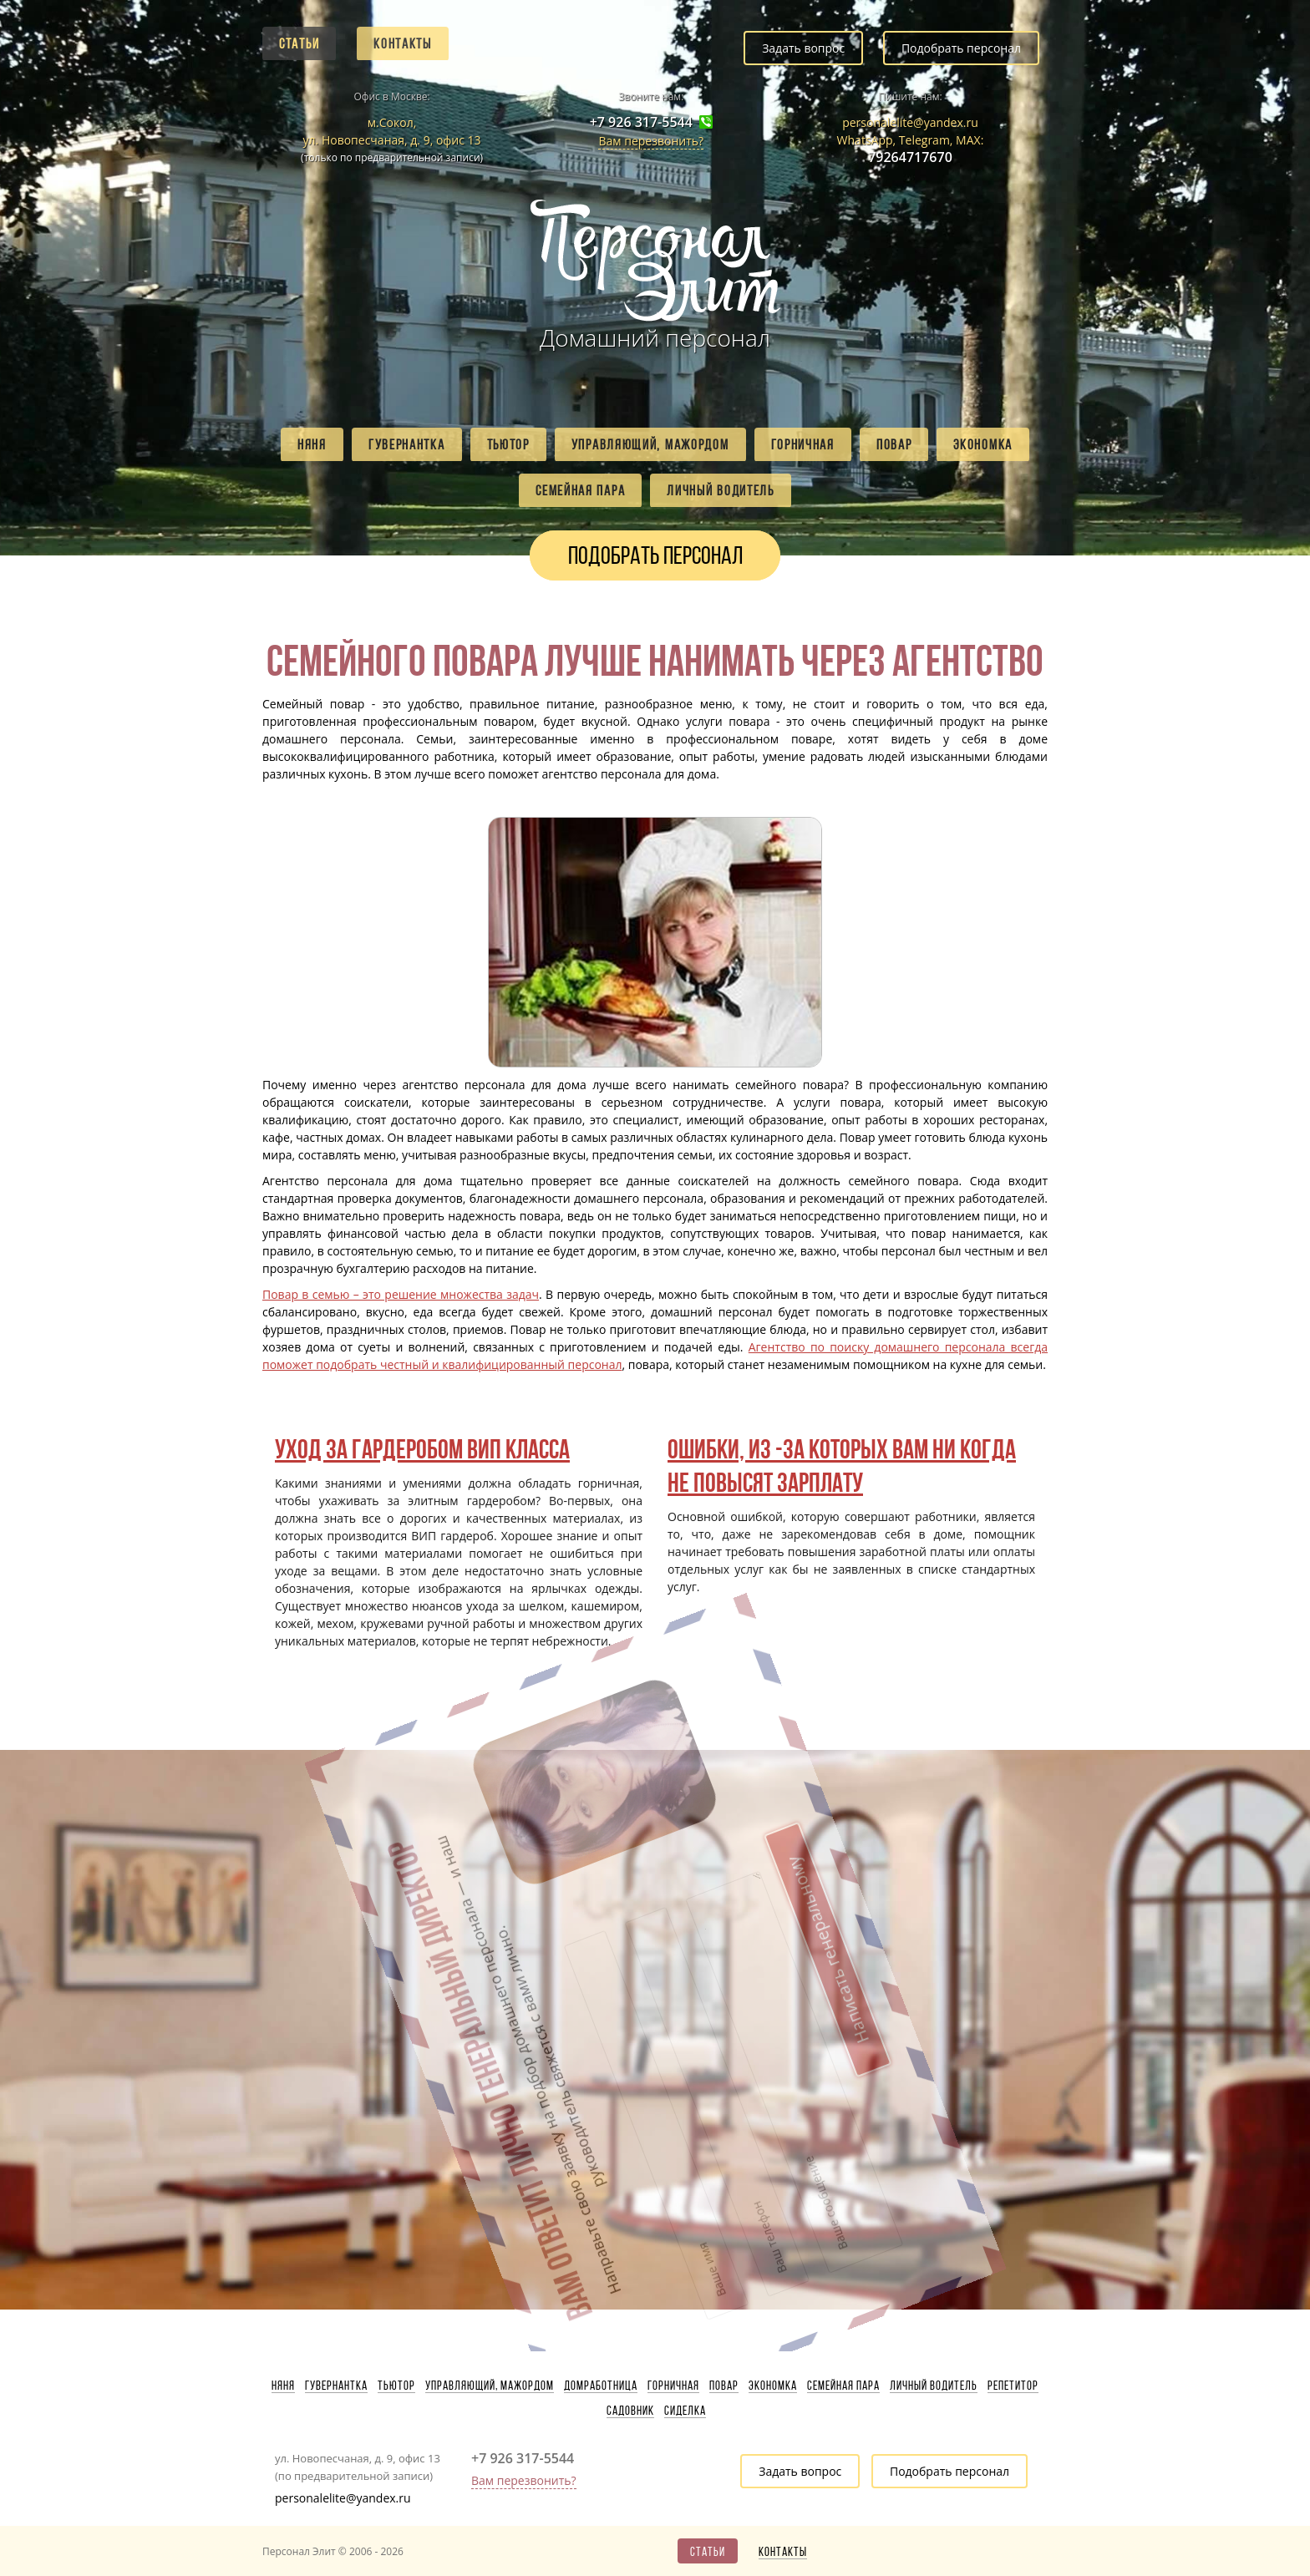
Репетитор (1013, 2385)
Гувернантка (406, 444)
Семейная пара (580, 490)
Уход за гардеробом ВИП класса (422, 1448)
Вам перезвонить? (650, 141)
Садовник (630, 2410)
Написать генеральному (716, 1842)
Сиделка (685, 2410)
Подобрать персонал (961, 48)
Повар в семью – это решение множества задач (400, 1294)
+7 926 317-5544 (641, 122)
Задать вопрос (803, 48)
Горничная (803, 444)
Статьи (299, 43)
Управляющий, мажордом (650, 444)
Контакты (402, 43)
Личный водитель (720, 490)
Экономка (983, 444)
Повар (894, 444)
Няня (312, 444)
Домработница (600, 2385)
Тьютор (508, 444)
